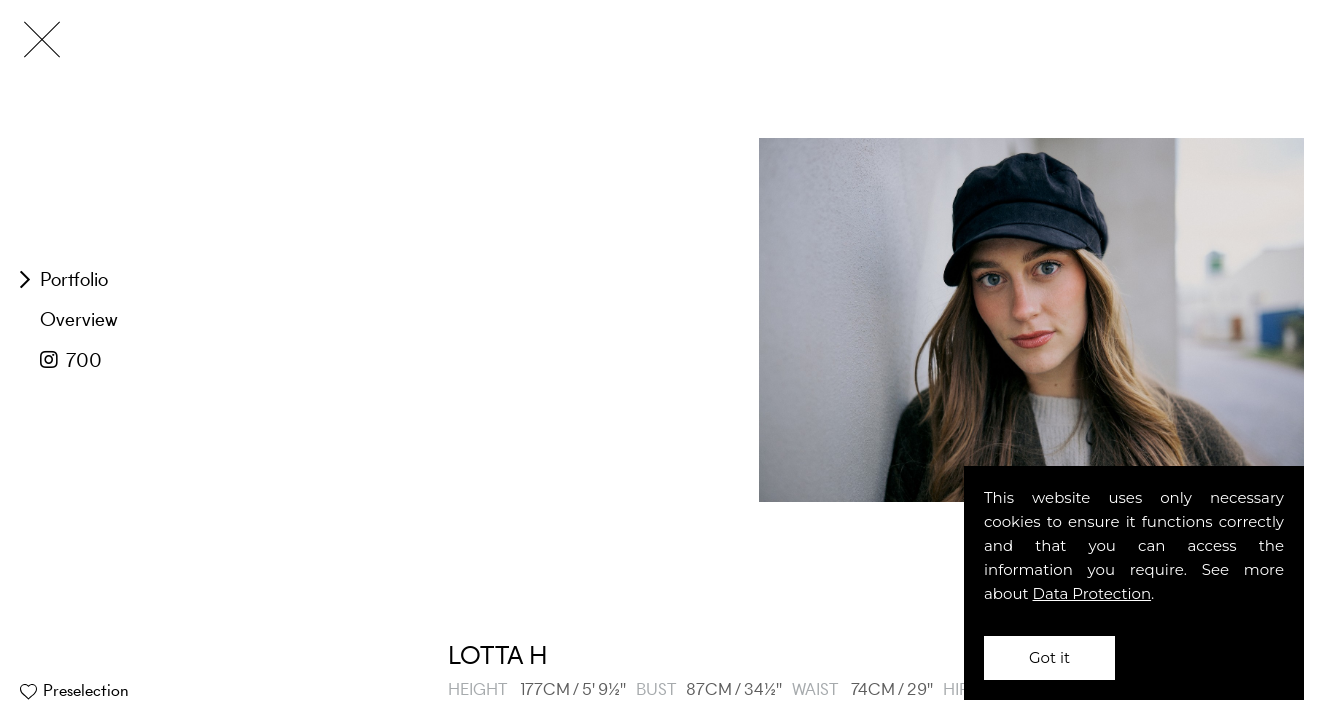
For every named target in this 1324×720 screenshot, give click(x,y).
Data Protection (1092, 593)
